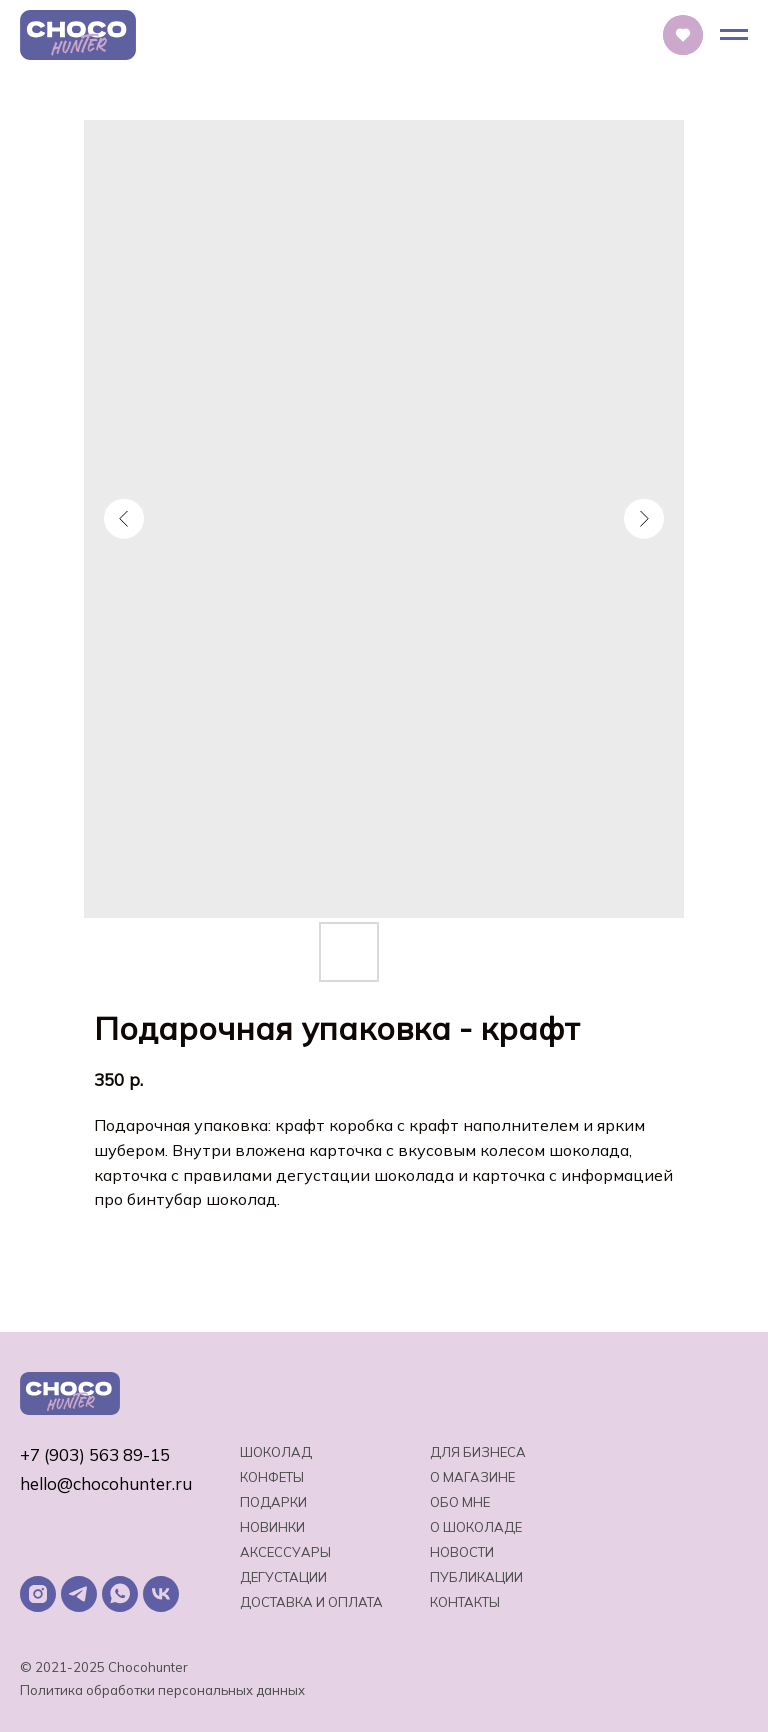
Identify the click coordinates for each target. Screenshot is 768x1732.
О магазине (472, 1477)
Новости (462, 1552)
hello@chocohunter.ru (106, 1483)
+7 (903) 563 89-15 (95, 1454)
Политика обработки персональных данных (162, 1690)
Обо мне (460, 1502)
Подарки (273, 1502)
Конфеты (272, 1477)
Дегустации (283, 1577)
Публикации (476, 1577)
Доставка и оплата (311, 1602)
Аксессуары (285, 1552)
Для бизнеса (478, 1452)
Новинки (272, 1527)
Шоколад (276, 1452)
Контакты (465, 1602)
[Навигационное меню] (734, 35)
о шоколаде (476, 1527)
